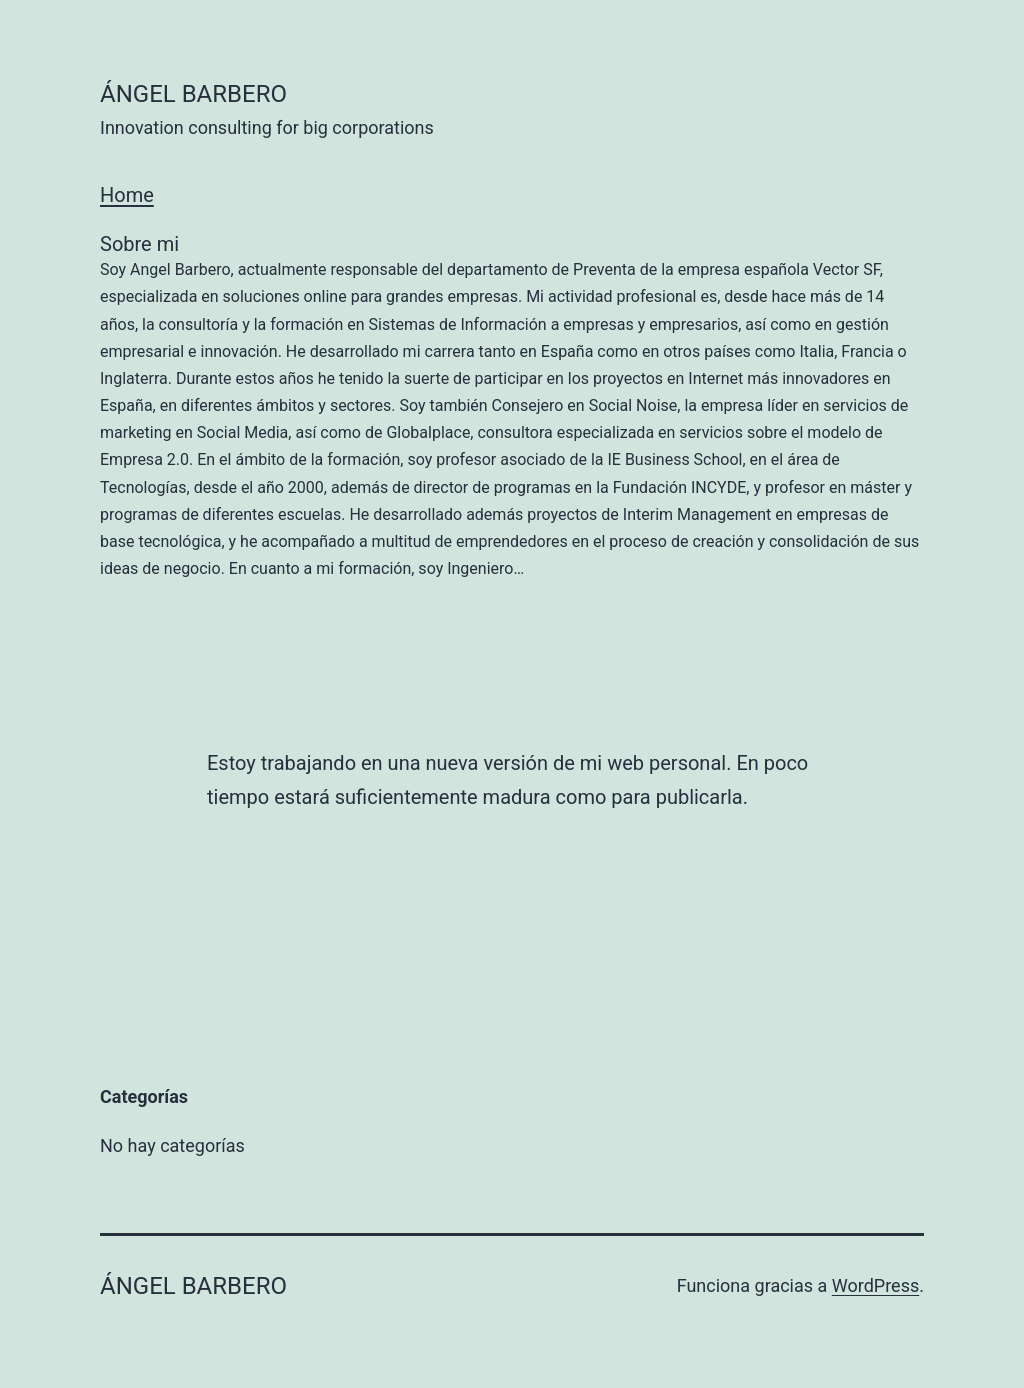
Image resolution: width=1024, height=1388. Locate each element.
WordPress (875, 1285)
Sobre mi (512, 407)
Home (127, 195)
